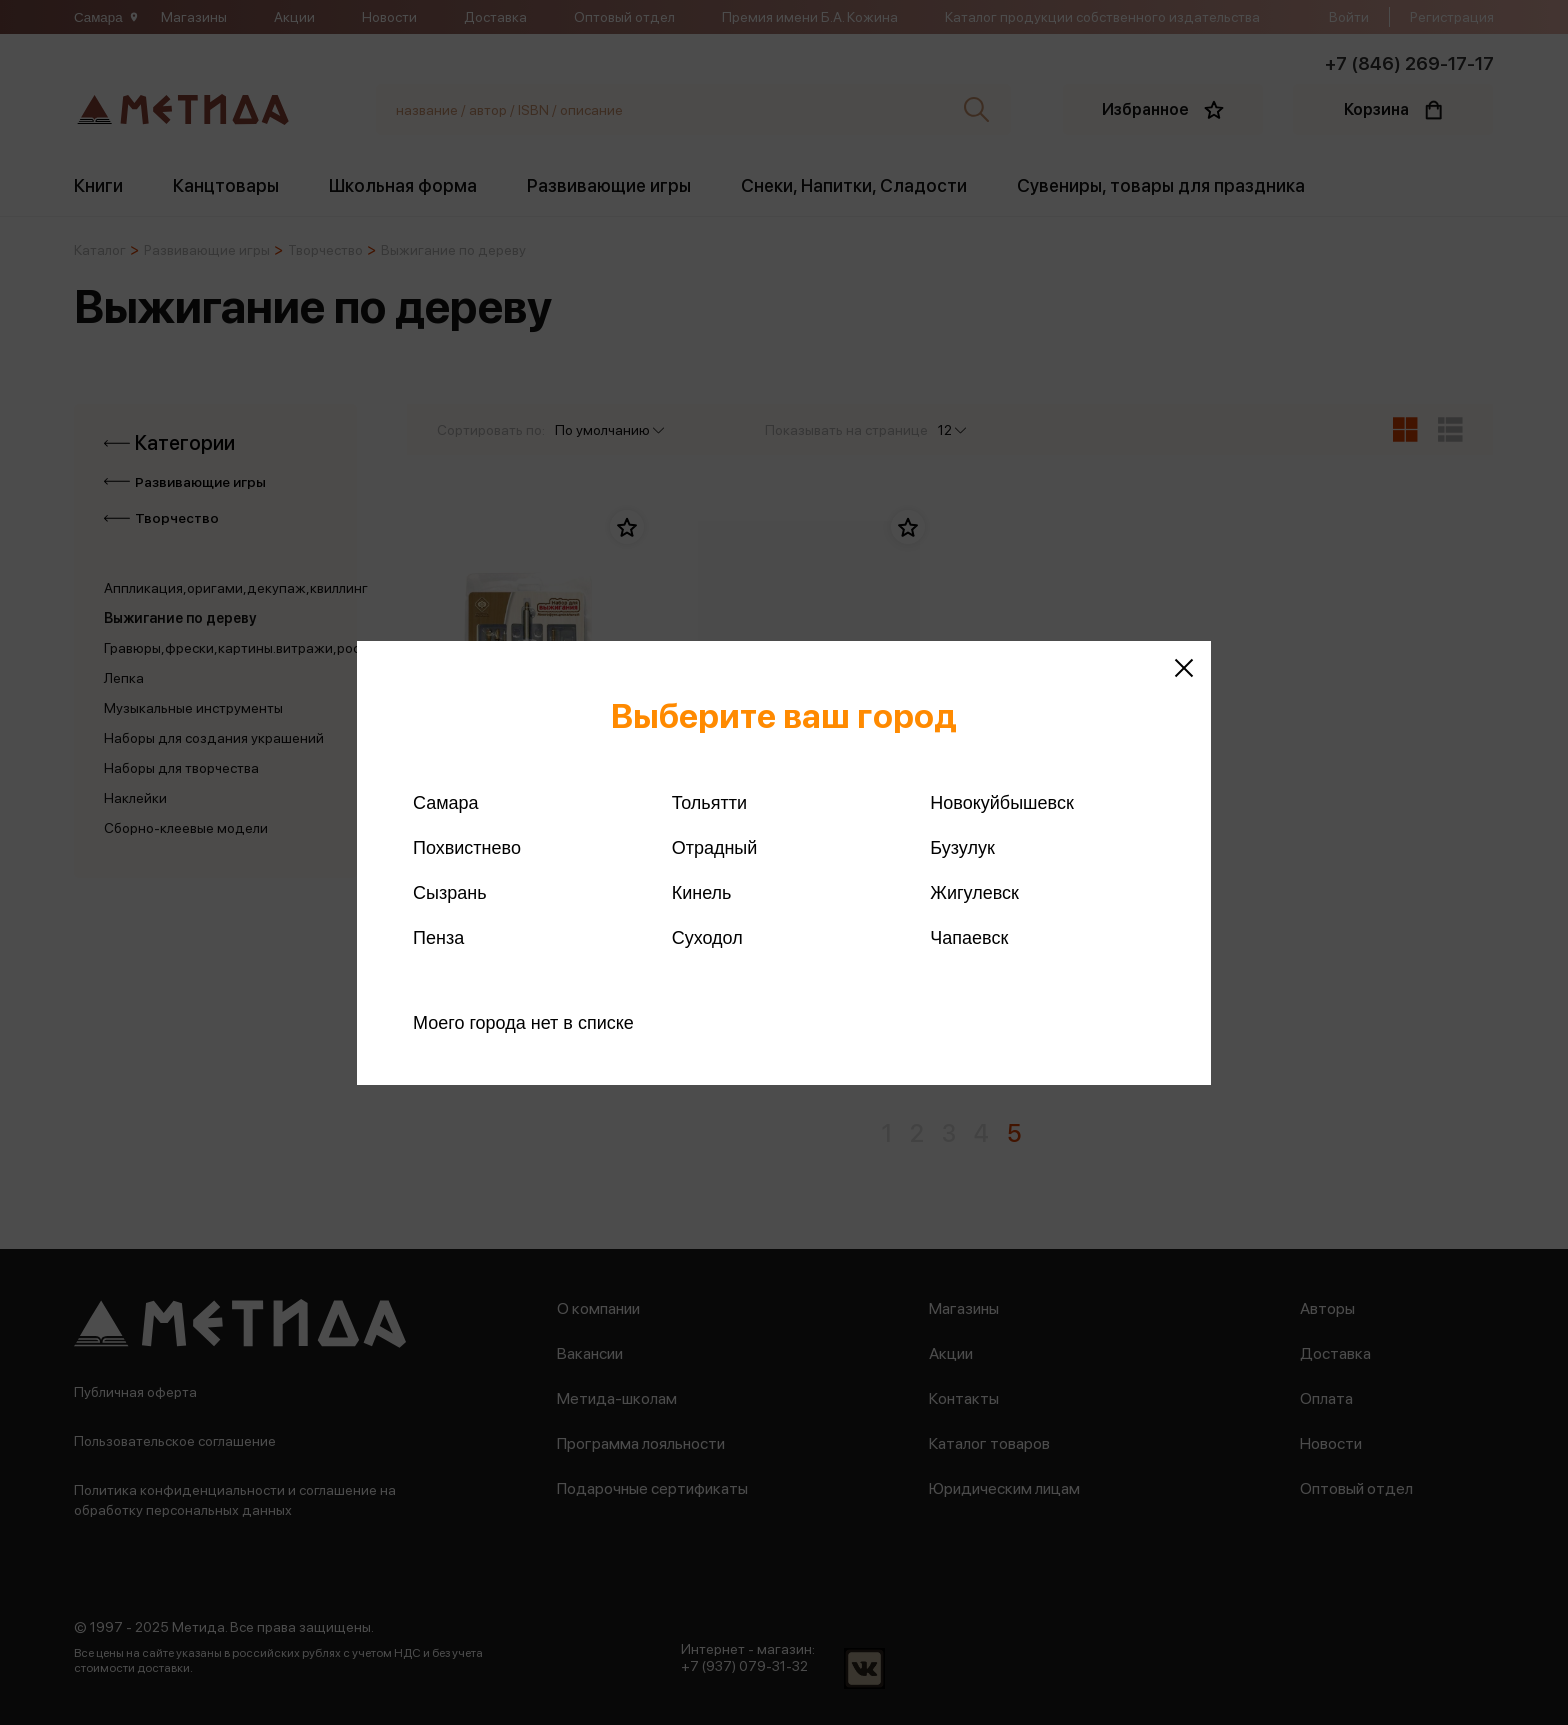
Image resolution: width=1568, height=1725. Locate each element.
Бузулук (962, 848)
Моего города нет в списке (523, 1023)
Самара (446, 803)
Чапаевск (969, 938)
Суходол (707, 938)
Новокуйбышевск (1001, 803)
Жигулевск (974, 893)
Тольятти (709, 803)
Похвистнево (467, 848)
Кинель (702, 893)
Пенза (438, 938)
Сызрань (450, 893)
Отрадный (715, 848)
